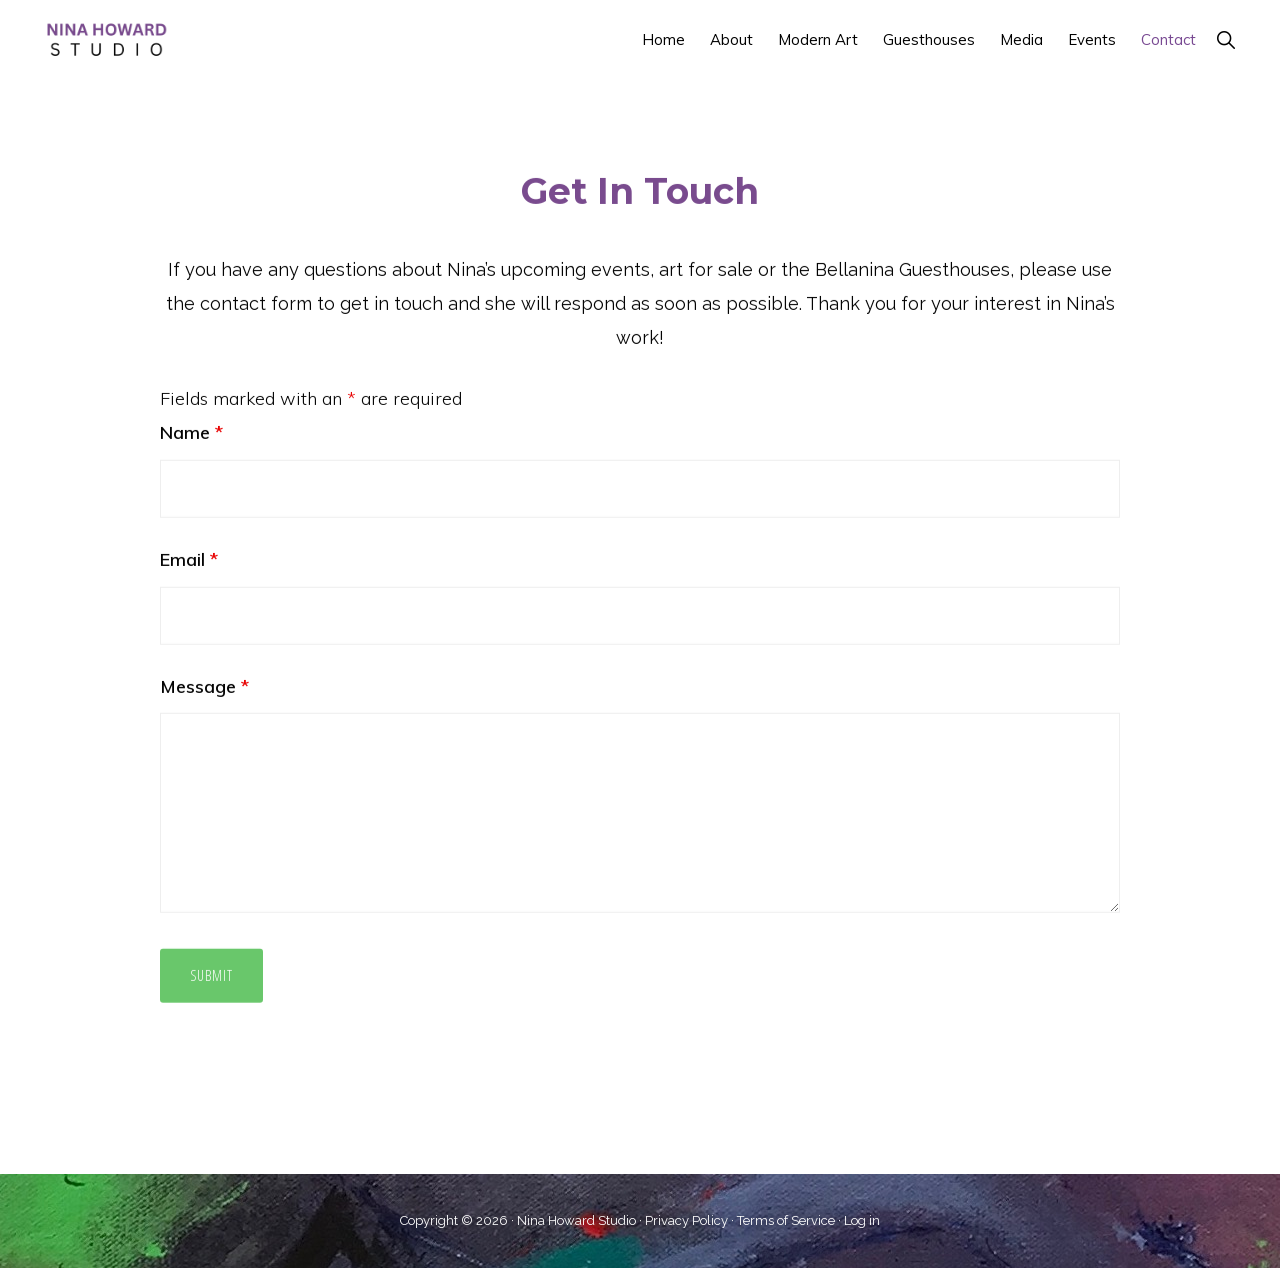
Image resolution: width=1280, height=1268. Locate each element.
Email (189, 535)
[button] (1225, 39)
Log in (862, 1220)
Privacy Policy (686, 1220)
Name (191, 408)
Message (204, 662)
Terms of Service (786, 1220)
